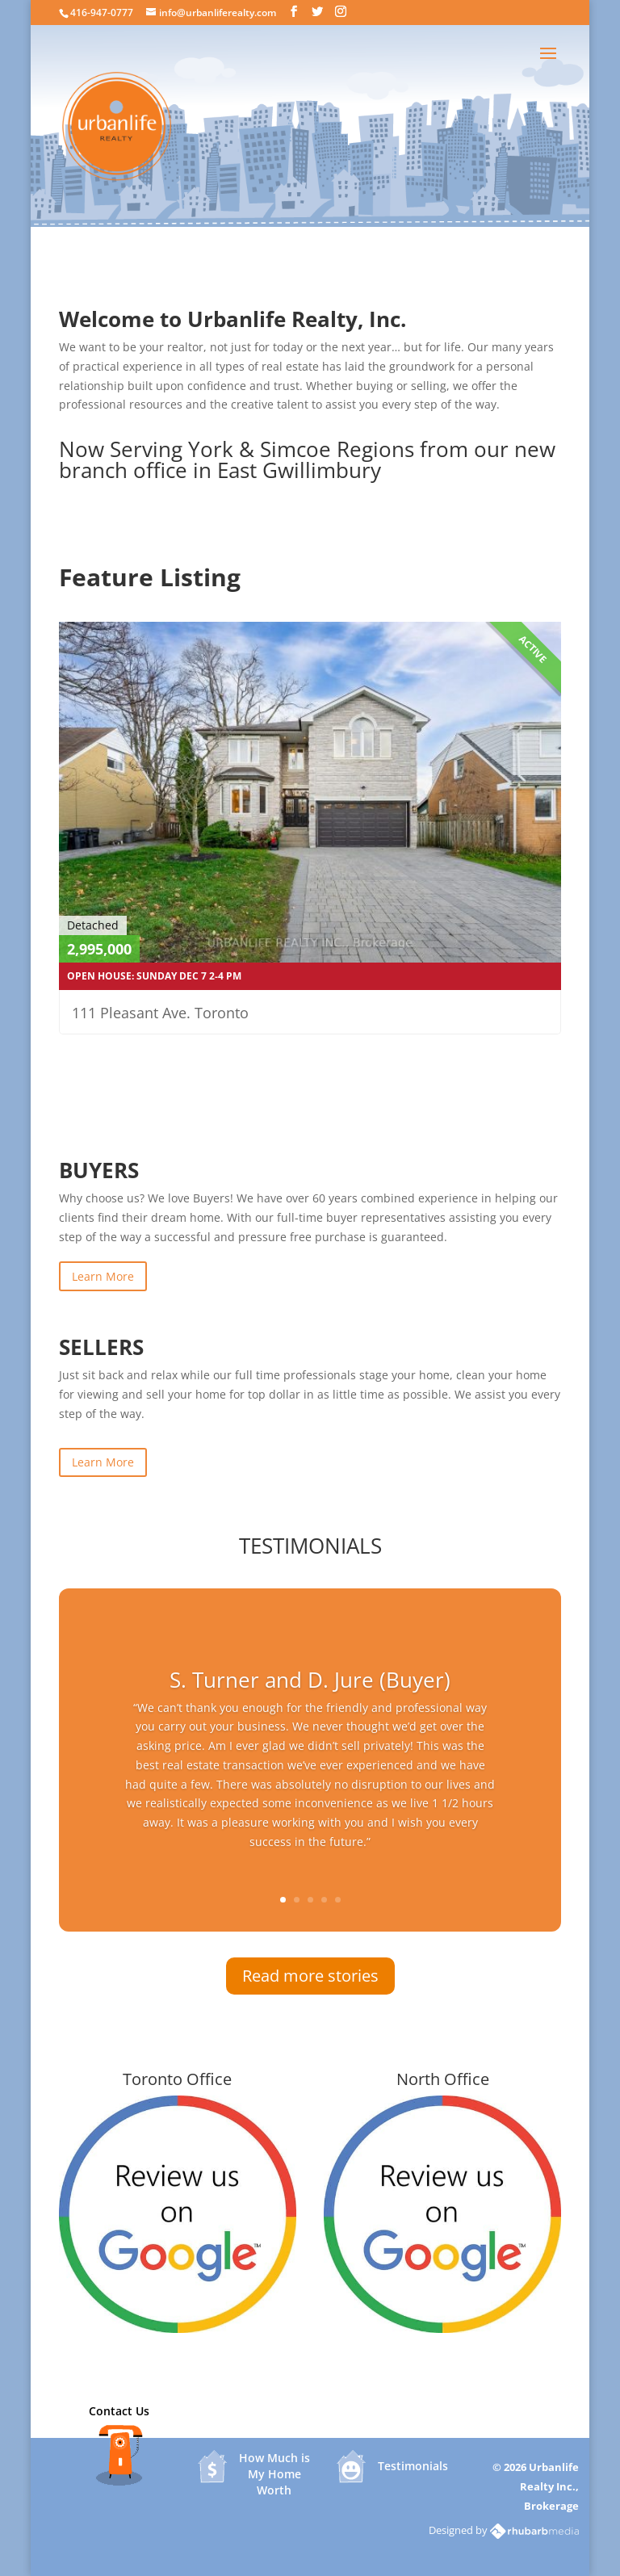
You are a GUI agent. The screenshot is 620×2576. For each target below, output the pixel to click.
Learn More (103, 1276)
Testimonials (413, 2465)
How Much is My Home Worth (274, 2466)
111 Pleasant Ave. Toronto (160, 1012)
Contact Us (119, 2411)
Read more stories (310, 1976)
